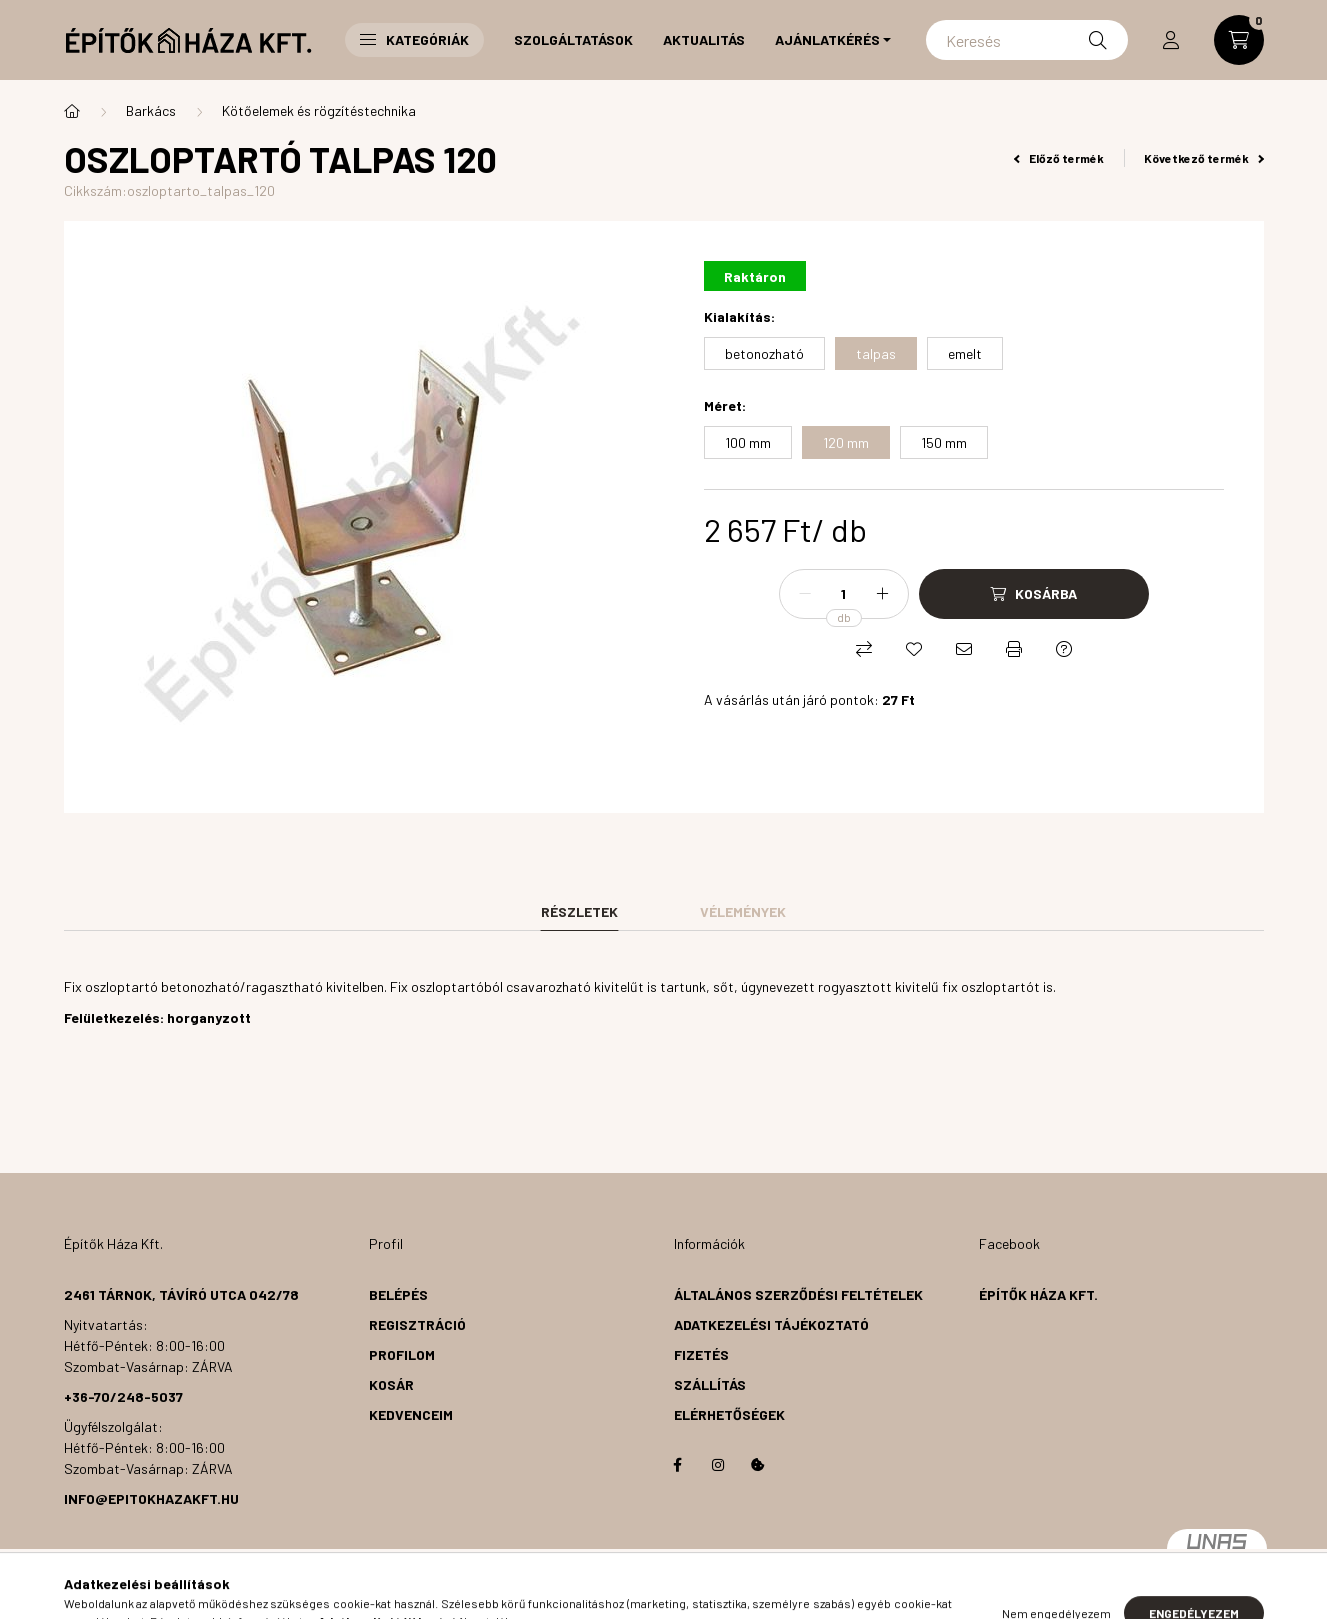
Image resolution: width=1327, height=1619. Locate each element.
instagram (718, 1465)
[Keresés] (1026, 40)
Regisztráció (417, 1324)
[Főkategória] (72, 111)
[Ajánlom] (964, 649)
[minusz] (805, 594)
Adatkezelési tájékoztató (771, 1324)
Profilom (402, 1354)
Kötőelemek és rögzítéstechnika (319, 110)
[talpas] (876, 353)
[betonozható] (764, 353)
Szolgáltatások (573, 39)
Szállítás (710, 1384)
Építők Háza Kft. (1038, 1294)
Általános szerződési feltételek (798, 1294)
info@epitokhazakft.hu (151, 1498)
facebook (678, 1465)
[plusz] (883, 594)
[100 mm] (748, 442)
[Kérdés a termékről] (1064, 649)
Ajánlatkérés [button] (827, 39)
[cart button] (1239, 40)
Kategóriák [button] (414, 39)
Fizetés (701, 1354)
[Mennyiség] (844, 594)
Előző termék (1059, 158)
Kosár (391, 1384)
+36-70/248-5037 (123, 1396)
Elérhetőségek (729, 1414)
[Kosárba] (1034, 594)
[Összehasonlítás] (864, 649)
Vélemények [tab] (743, 911)
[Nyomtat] (1014, 649)
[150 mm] (944, 442)
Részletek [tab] (579, 911)
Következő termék (1204, 158)
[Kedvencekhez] (914, 649)
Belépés (398, 1294)
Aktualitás (704, 39)
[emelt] (965, 353)
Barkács (151, 110)
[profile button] (1171, 40)
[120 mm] (846, 442)
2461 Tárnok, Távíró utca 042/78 (181, 1294)
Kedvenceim (411, 1414)
